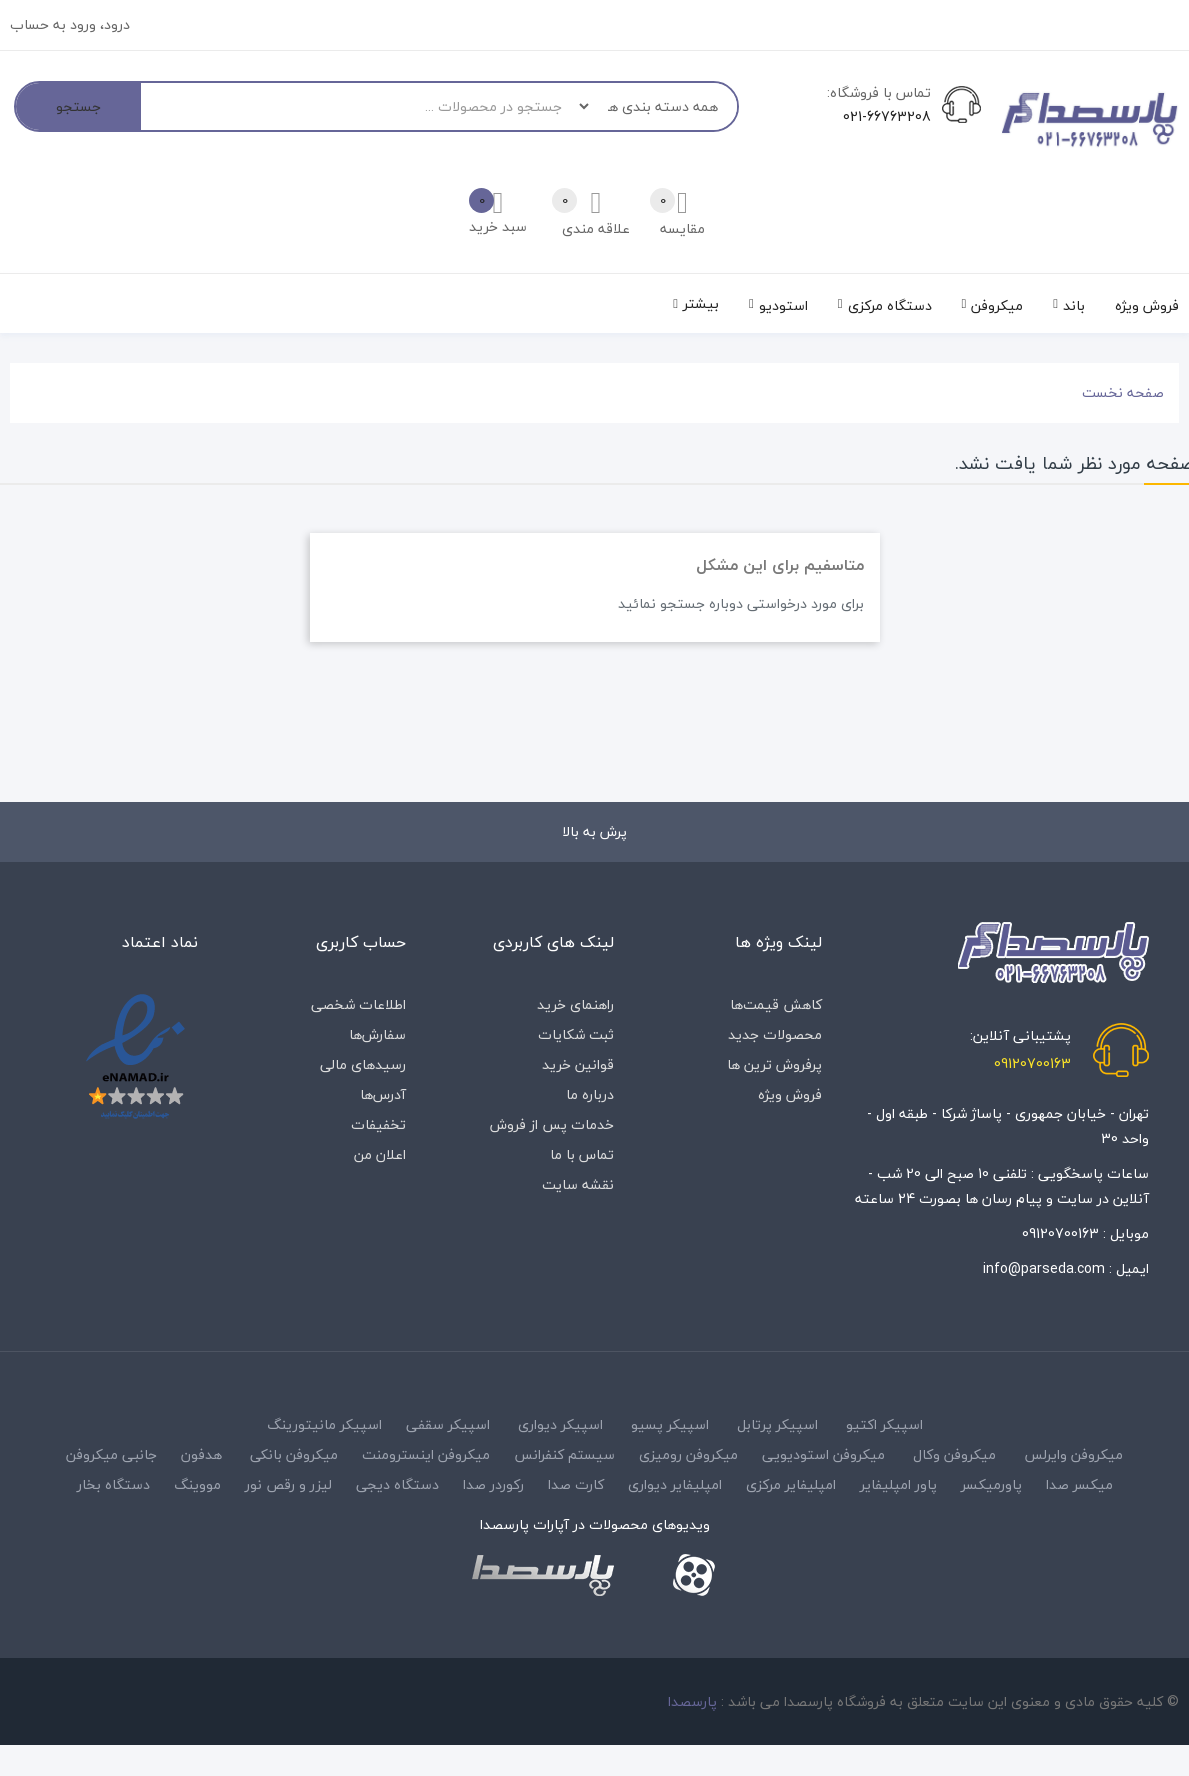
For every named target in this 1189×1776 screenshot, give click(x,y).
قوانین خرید (578, 1064)
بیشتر (701, 303)
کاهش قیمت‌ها (776, 1004)
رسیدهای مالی (363, 1064)
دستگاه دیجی (397, 1484)
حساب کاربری (361, 942)
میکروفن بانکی (294, 1454)
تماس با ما (582, 1154)
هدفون (201, 1454)
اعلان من (380, 1154)
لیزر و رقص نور (288, 1484)
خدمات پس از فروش (552, 1124)
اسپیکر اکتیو (884, 1424)
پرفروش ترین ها (774, 1064)
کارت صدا (576, 1484)
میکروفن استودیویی (823, 1454)
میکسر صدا (1079, 1484)
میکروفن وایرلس (1073, 1454)
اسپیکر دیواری (560, 1424)
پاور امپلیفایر (898, 1484)
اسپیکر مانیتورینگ (324, 1424)
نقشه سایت (578, 1184)
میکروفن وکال (954, 1454)
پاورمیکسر (991, 1484)
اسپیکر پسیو (670, 1424)
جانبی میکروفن (111, 1454)
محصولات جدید (775, 1034)
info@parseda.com (1044, 1268)
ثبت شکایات (576, 1034)
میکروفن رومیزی (688, 1454)
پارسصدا (692, 1701)
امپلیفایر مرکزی (791, 1484)
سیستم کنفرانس (564, 1454)
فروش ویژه (790, 1094)
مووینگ (197, 1484)
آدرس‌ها (383, 1094)
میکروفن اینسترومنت (426, 1454)
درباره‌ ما (590, 1094)
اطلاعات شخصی (358, 1004)
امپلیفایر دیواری (675, 1484)
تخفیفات (378, 1124)
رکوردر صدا (493, 1484)
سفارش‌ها (377, 1034)
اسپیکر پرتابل (777, 1424)
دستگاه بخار (113, 1484)
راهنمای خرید (575, 1004)
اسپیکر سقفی (448, 1424)
